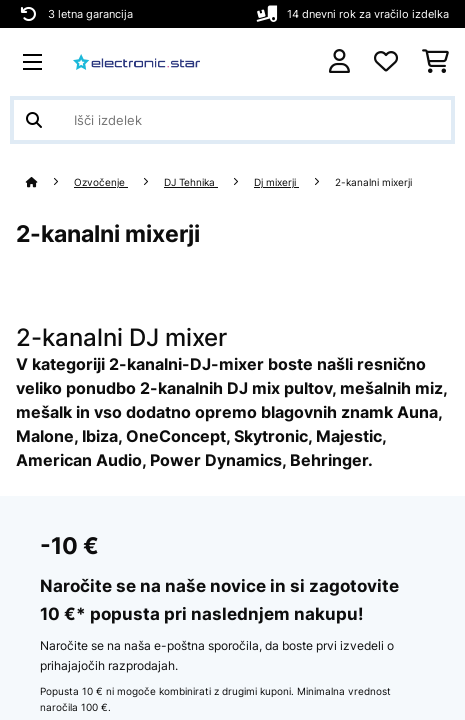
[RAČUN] (339, 61)
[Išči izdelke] (232, 120)
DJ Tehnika (191, 182)
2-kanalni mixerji (375, 182)
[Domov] (50, 182)
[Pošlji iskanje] (34, 120)
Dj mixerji (276, 182)
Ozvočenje (101, 182)
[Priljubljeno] (386, 62)
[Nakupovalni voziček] (435, 62)
